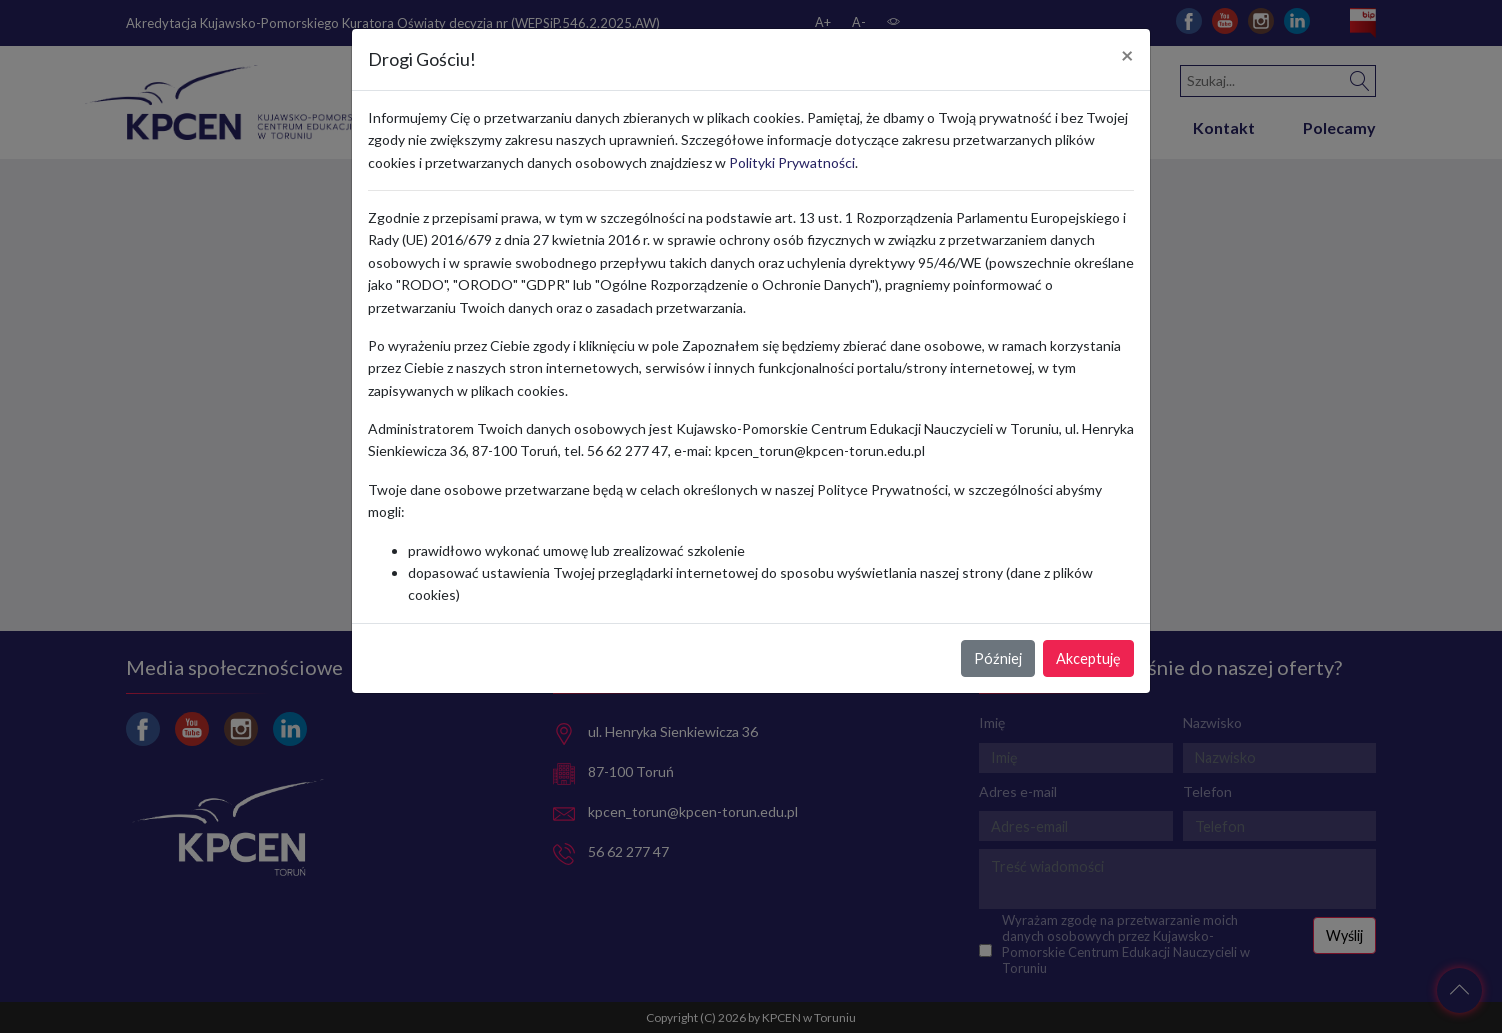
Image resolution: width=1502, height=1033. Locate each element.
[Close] (1127, 56)
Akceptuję (1088, 658)
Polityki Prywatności (792, 162)
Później (998, 658)
